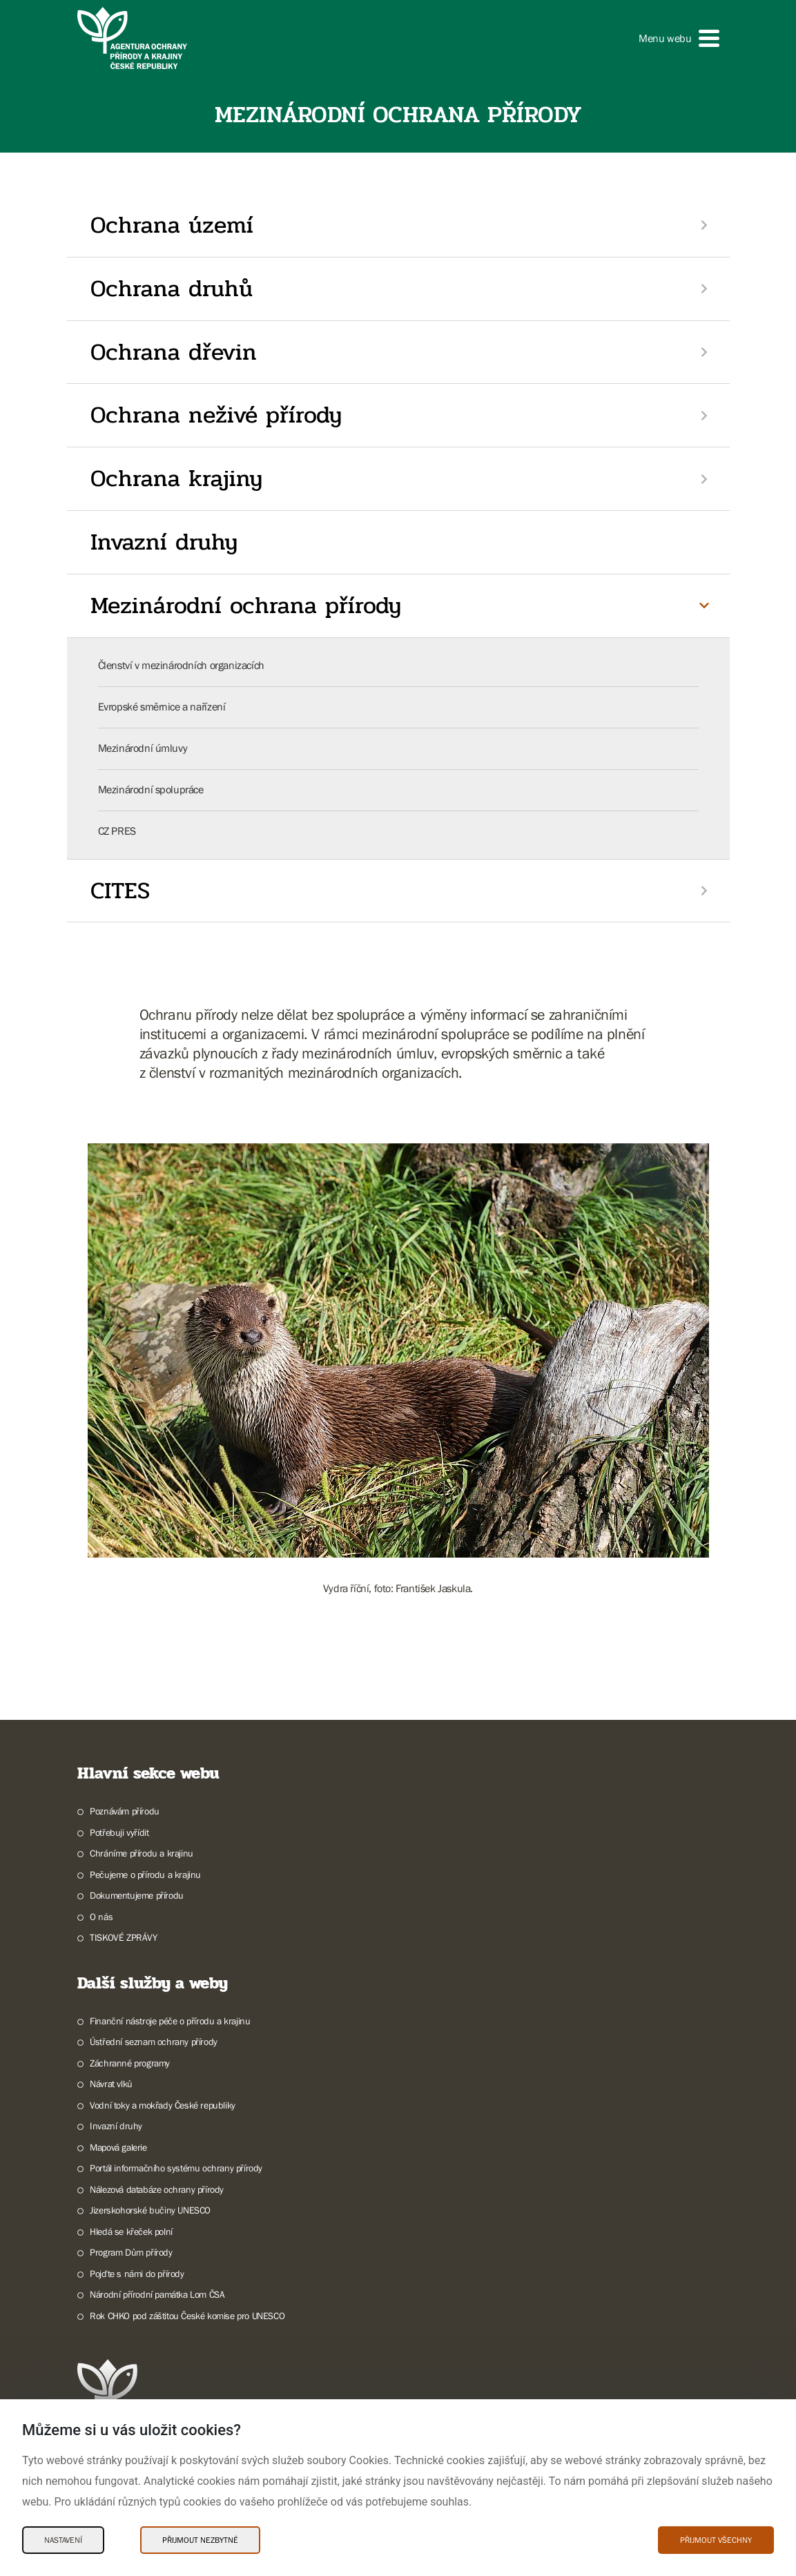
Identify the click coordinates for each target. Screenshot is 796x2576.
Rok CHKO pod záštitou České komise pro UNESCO (187, 2315)
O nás (101, 1916)
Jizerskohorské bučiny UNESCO (150, 2210)
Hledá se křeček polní (131, 2231)
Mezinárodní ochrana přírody (245, 605)
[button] (679, 38)
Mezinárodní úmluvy (143, 748)
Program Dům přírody (131, 2252)
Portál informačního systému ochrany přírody (176, 2167)
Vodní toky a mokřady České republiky (162, 2105)
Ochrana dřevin (173, 352)
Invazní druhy (163, 542)
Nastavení (63, 2540)
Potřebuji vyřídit (119, 1832)
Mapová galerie (118, 2147)
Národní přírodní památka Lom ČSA (157, 2294)
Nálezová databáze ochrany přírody (157, 2189)
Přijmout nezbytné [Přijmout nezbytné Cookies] (200, 2540)
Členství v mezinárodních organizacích (181, 665)
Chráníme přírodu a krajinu (141, 1853)
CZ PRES (117, 830)
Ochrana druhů (171, 289)
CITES (120, 891)
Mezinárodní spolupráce (151, 789)
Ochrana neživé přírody (216, 415)
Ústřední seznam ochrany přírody (153, 2041)
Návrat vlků (111, 2083)
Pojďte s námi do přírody (137, 2273)
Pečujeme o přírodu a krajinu (145, 1874)
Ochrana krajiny (176, 478)
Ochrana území (171, 225)
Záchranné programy (130, 2063)
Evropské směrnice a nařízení (162, 706)
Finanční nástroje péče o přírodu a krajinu (170, 2020)
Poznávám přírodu (124, 1811)
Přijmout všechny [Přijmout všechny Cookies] (716, 2540)
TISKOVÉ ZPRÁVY (123, 1937)
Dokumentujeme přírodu (137, 1895)
